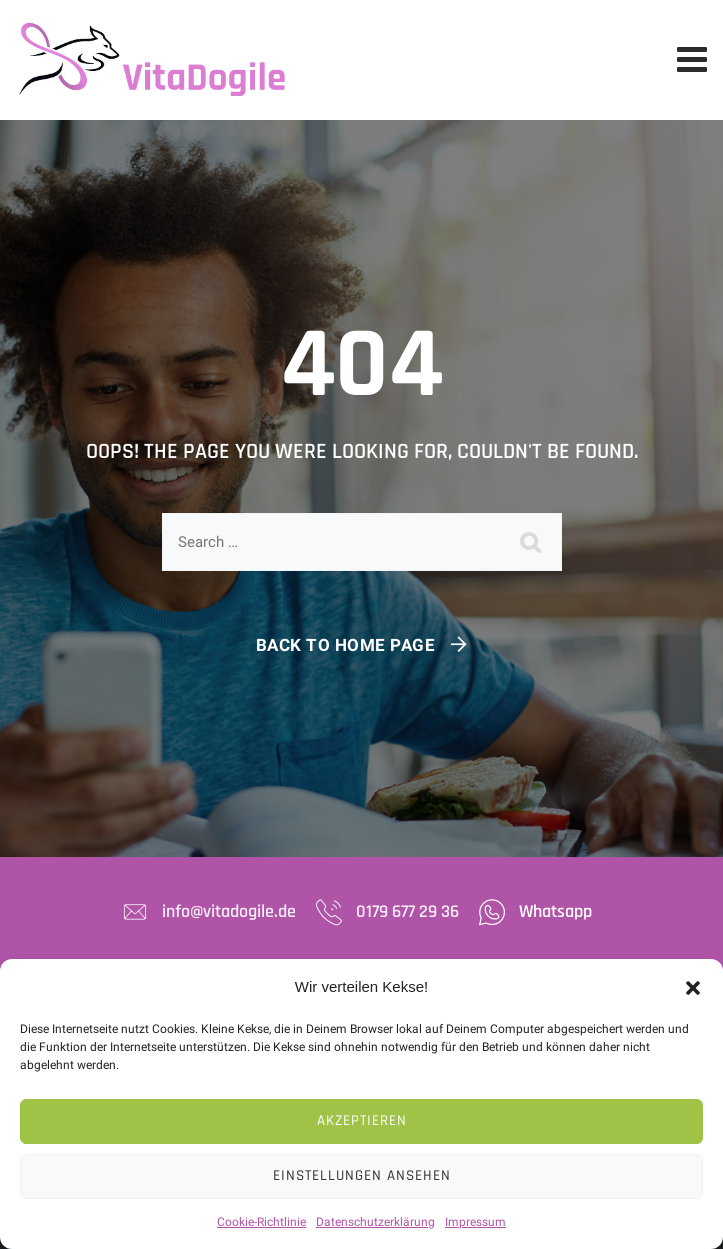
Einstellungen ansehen (362, 1175)
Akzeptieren (362, 1120)
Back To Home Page (346, 645)
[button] (693, 987)
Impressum (475, 1222)
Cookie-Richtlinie (261, 1222)
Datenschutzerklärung (375, 1222)
